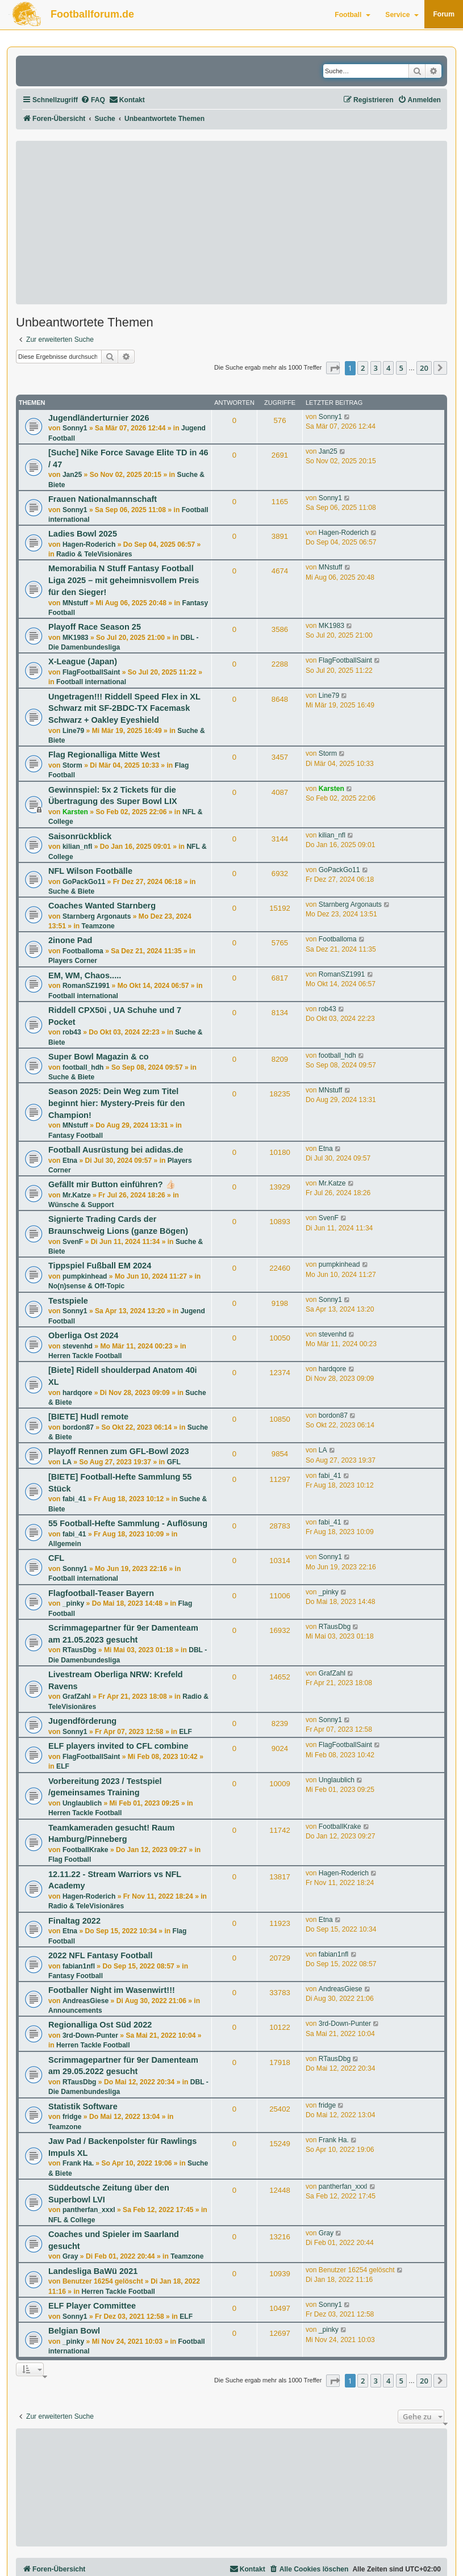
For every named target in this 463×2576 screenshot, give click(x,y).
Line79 (73, 731)
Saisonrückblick (79, 836)
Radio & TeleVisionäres (94, 554)
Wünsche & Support (81, 1205)
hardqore (77, 1393)
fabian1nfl (78, 1966)
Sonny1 (74, 428)
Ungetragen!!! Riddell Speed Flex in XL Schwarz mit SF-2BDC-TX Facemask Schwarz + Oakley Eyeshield (124, 708)
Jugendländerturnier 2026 (98, 417)
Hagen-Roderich (88, 544)
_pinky (73, 1603)
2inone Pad (70, 940)
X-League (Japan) (82, 661)
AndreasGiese (85, 2001)
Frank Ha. (78, 2163)
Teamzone (98, 926)
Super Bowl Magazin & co (98, 1056)
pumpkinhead (84, 1276)
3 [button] (376, 368)
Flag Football (69, 1859)
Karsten (75, 812)
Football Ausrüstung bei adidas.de (115, 1149)
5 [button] (401, 368)
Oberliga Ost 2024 (83, 1335)
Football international (91, 682)
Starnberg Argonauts (96, 916)
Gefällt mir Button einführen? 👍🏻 (112, 1184)
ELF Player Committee (92, 2305)
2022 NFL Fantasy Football (100, 1955)
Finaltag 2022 (74, 1920)
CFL (56, 1558)
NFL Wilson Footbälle (90, 871)
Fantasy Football (75, 1136)
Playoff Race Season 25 (94, 626)
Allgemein (64, 1544)
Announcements (75, 2010)
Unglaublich (82, 1803)
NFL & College (71, 2220)
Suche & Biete (71, 891)
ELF (185, 1732)
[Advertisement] (231, 222)
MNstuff (75, 603)
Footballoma (82, 951)
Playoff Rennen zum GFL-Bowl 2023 (118, 1451)
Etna (69, 1161)
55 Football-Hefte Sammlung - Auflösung (127, 1523)
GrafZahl (76, 1696)
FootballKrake (85, 1850)
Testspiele (68, 1300)
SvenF (72, 1242)
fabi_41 (74, 1499)
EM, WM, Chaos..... (84, 975)
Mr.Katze (76, 1195)
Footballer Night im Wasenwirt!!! (111, 1990)
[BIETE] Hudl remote (88, 1416)
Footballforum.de (92, 14)
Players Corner (72, 961)
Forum (443, 14)
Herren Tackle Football (85, 1356)
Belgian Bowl (74, 2330)
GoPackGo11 (83, 882)
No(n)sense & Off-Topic (86, 1286)
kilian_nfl (77, 847)
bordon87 (78, 1427)
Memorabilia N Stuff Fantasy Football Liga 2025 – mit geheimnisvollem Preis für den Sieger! (123, 580)
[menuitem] (93, 100)
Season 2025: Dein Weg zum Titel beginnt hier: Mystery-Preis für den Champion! (116, 1103)
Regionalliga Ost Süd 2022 (100, 2024)
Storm (72, 765)
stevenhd (77, 1346)
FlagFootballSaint (91, 672)
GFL (174, 1462)
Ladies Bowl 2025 (82, 533)
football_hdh (83, 1067)
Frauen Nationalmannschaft (102, 499)
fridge (72, 2117)
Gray (70, 2256)
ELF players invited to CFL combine (118, 1745)
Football (352, 15)
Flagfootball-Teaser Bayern (101, 1593)
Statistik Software (83, 2106)
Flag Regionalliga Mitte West (104, 754)
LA (67, 1462)
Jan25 (72, 475)
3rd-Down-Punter (90, 2035)
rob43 (71, 1032)
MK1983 (75, 638)
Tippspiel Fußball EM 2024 (99, 1265)
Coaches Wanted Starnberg (102, 905)
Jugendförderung (82, 1720)
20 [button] (424, 368)
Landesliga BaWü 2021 (92, 2271)
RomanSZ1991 (86, 986)
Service (402, 15)
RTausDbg (79, 1650)
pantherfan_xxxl (88, 2210)
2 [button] (363, 368)
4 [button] (388, 368)
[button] (333, 368)
